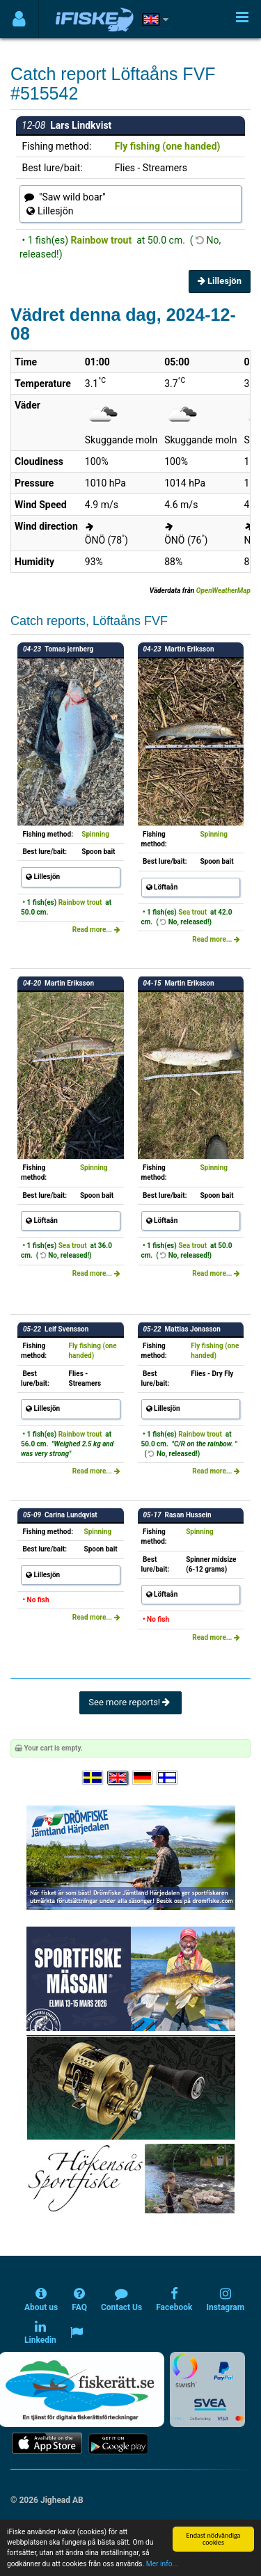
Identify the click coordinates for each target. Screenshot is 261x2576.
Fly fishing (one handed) (168, 146)
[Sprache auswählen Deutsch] (143, 1778)
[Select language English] (118, 1778)
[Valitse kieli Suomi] (167, 1778)
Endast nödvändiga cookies (213, 2539)
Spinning (95, 834)
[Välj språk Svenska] (93, 1778)
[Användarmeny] (19, 19)
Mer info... (162, 2564)
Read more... (96, 929)
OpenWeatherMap (223, 590)
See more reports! (130, 1702)
